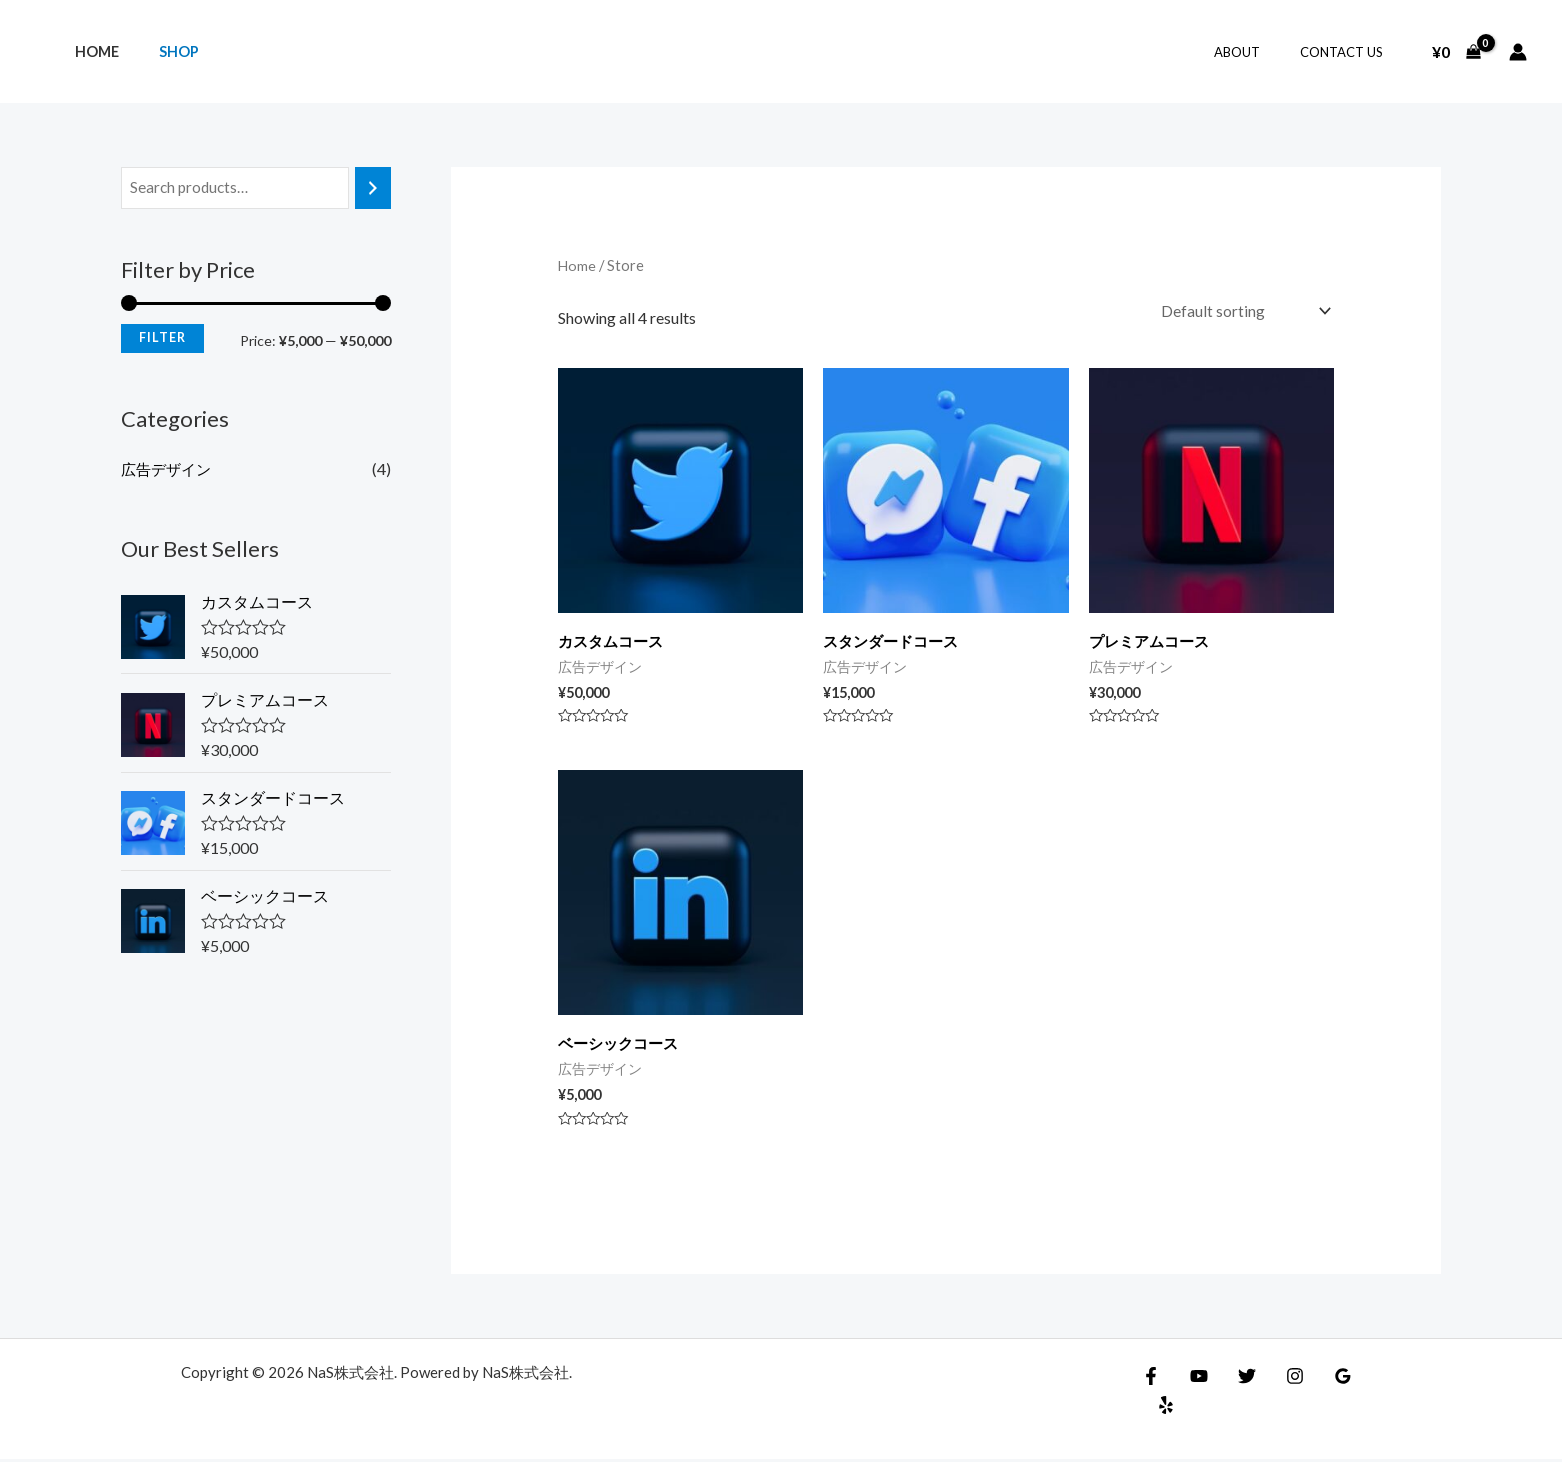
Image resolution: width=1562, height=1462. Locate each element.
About (1258, 52)
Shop (162, 51)
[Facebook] (1151, 1379)
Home (91, 51)
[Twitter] (1237, 1379)
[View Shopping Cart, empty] (1456, 52)
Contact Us (1348, 52)
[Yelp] (1366, 1379)
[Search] (373, 188)
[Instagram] (1280, 1379)
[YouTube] (1194, 1379)
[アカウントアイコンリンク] (1518, 52)
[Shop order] (1241, 311)
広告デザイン (169, 469)
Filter (162, 338)
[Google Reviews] (1323, 1379)
